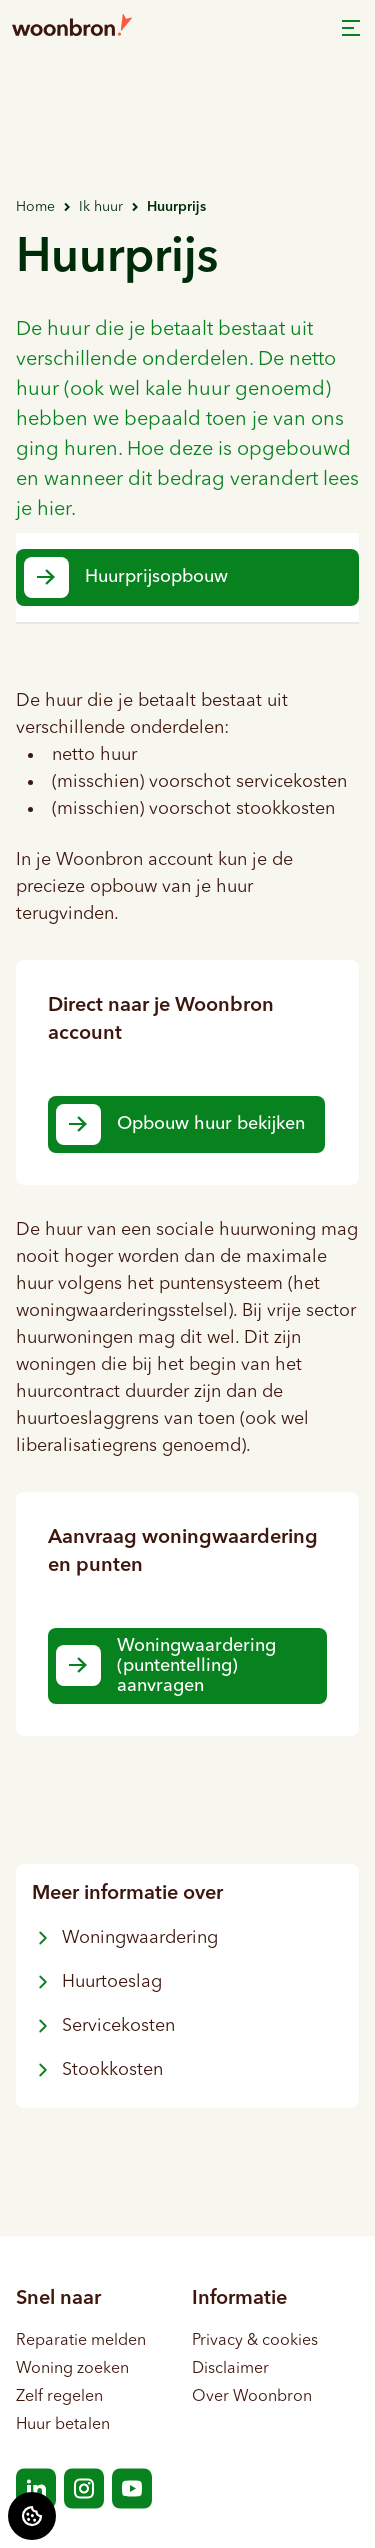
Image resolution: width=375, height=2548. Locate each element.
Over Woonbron (252, 2396)
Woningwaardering (125, 1938)
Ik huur (101, 207)
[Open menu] (351, 28)
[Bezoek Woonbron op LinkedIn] (36, 2488)
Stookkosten (97, 2070)
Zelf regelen (59, 2396)
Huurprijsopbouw (156, 577)
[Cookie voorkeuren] (32, 2516)
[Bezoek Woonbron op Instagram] (84, 2488)
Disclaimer (230, 2368)
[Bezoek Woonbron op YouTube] (132, 2488)
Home (35, 207)
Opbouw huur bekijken (211, 1124)
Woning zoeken (72, 2368)
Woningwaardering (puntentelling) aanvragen (196, 1666)
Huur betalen (63, 2424)
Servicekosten (103, 2026)
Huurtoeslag (97, 1982)
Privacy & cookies (255, 2340)
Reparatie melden (81, 2340)
